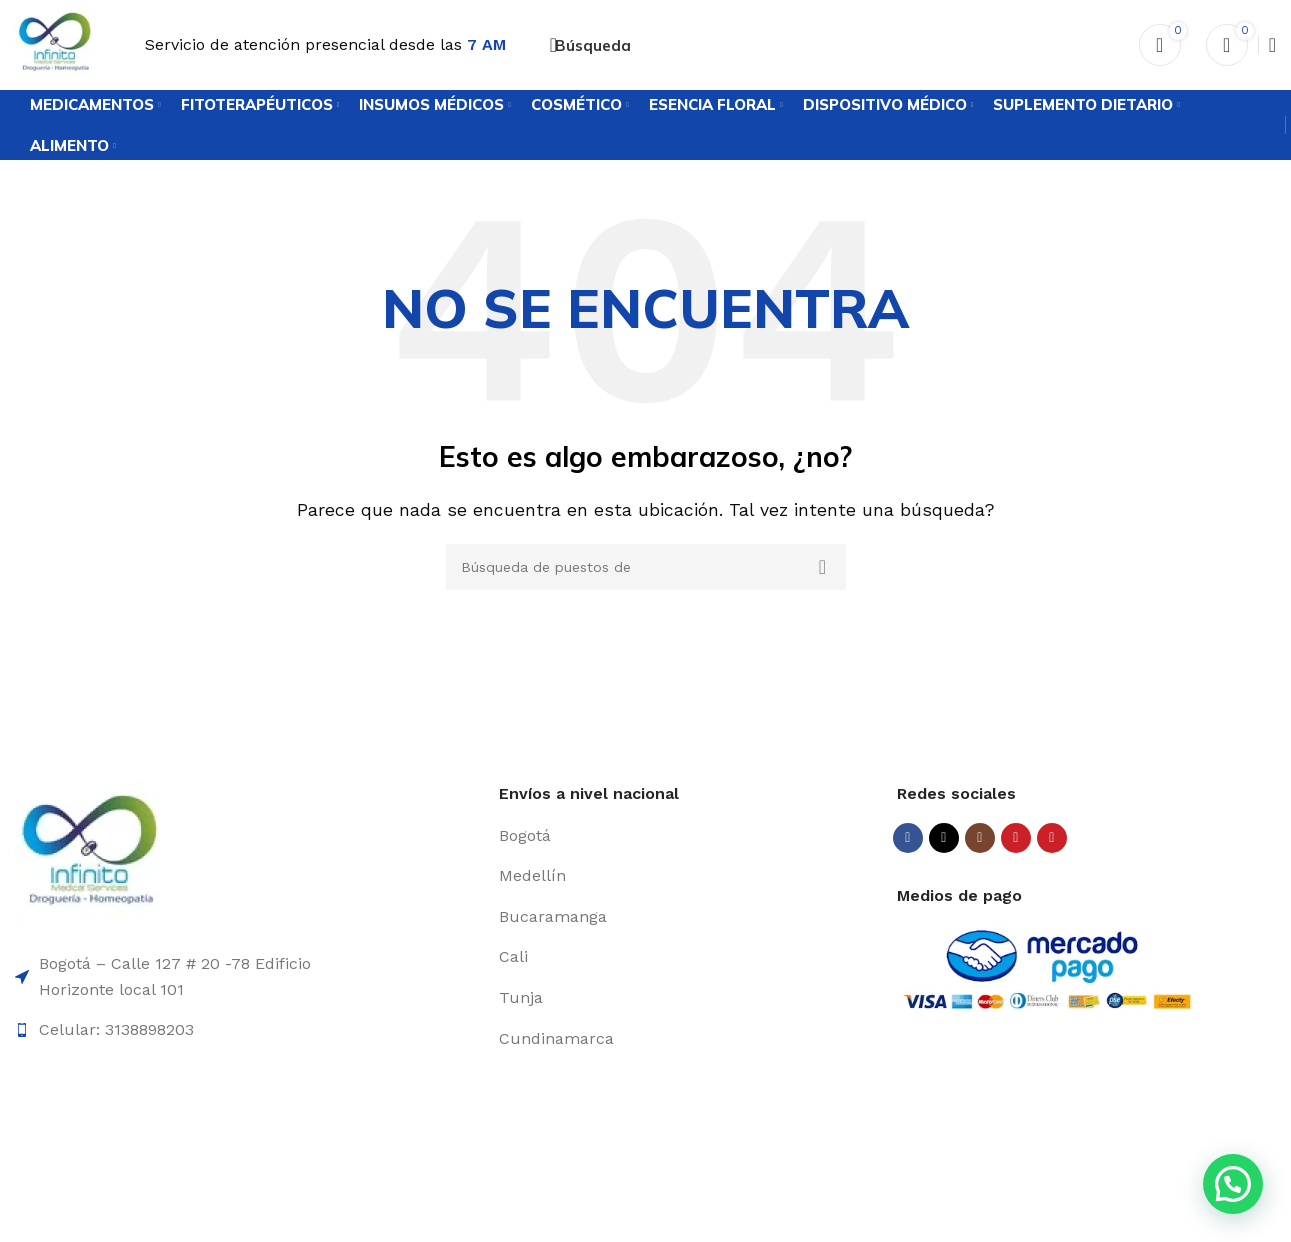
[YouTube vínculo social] (1016, 838)
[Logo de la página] (55, 43)
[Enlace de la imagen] (90, 854)
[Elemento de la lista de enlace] (690, 836)
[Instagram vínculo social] (980, 838)
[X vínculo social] (944, 838)
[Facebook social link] (908, 838)
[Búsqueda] (589, 45)
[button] (1233, 1184)
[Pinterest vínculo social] (1052, 838)
